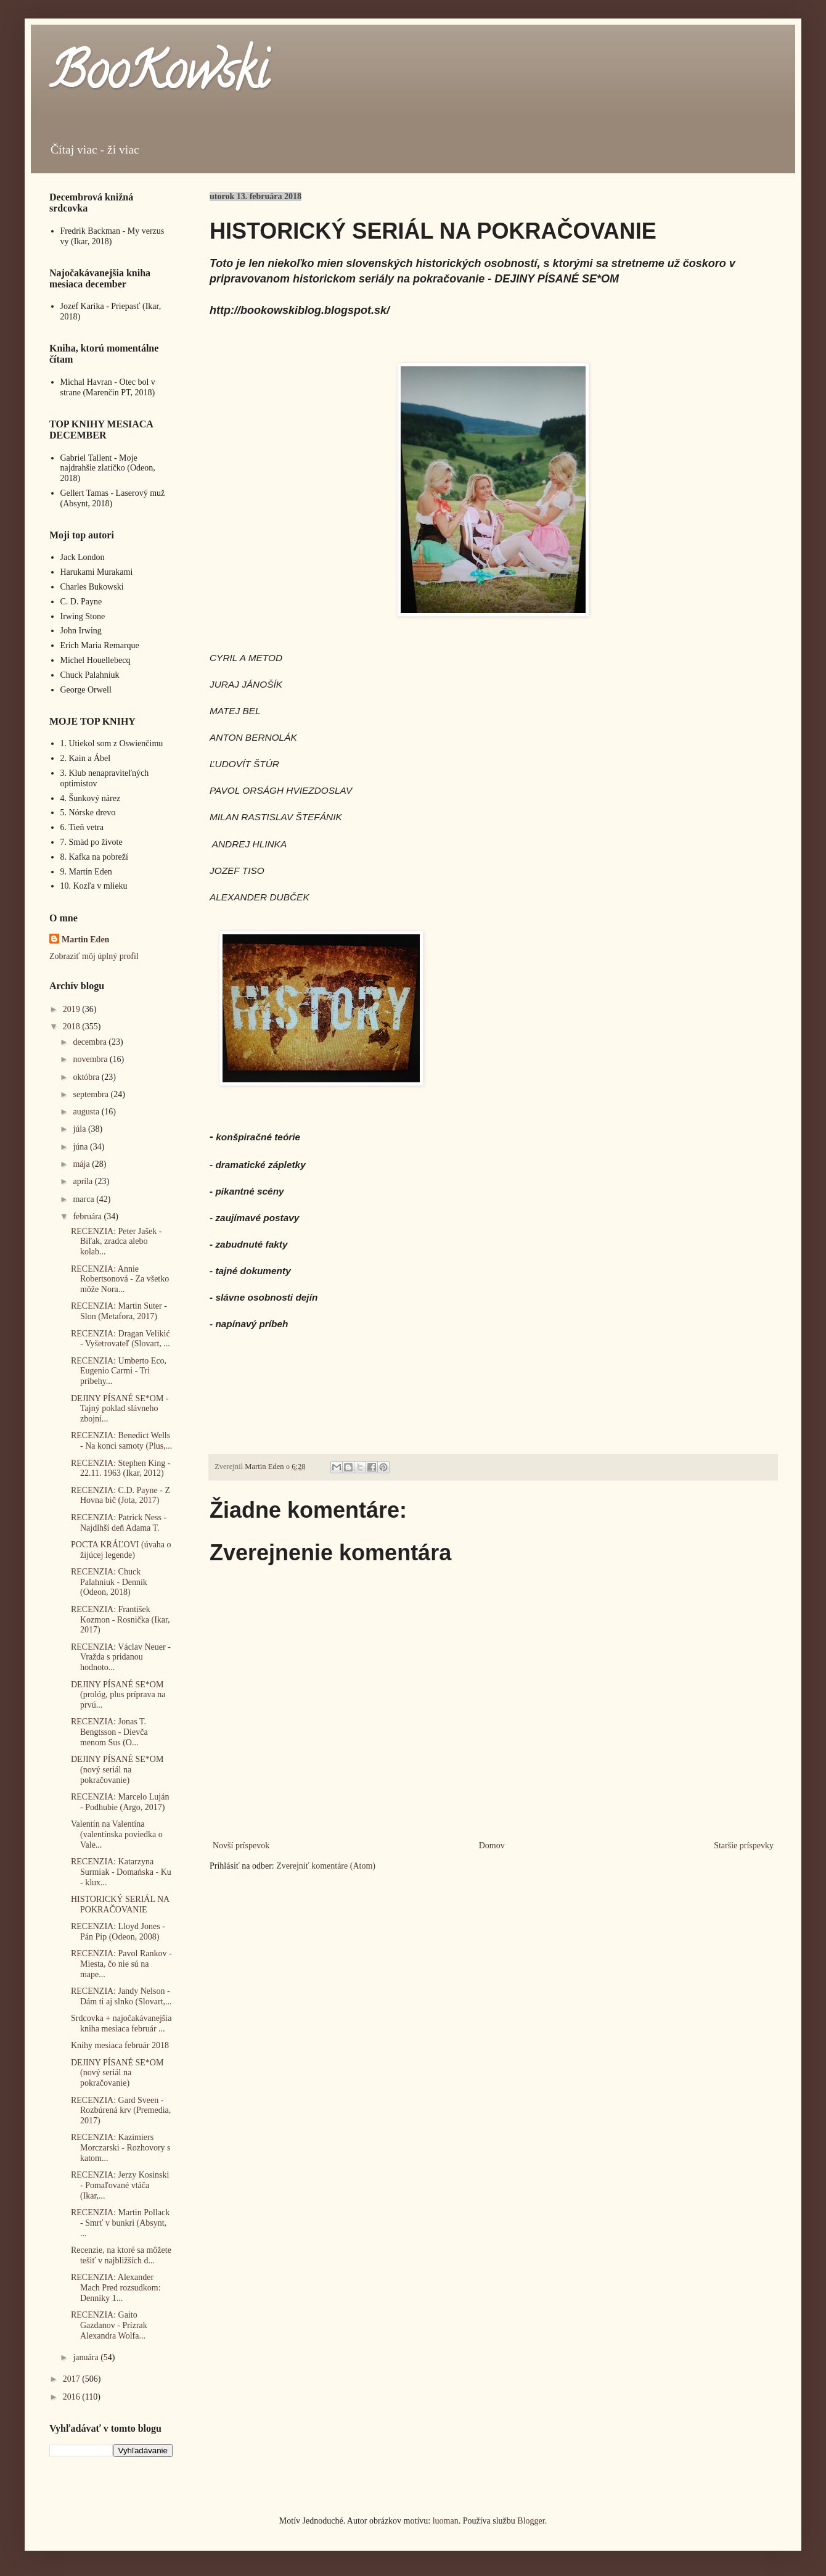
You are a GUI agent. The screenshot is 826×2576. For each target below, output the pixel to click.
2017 (73, 2379)
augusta (87, 1111)
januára (86, 2357)
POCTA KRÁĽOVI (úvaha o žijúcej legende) (121, 1550)
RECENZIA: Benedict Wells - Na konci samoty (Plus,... (121, 1441)
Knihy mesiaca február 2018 (120, 2045)
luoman (446, 2520)
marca (84, 1199)
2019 (73, 1009)
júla (80, 1129)
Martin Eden (85, 939)
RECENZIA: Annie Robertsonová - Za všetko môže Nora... (120, 1279)
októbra (87, 1077)
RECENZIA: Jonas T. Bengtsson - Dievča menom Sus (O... (109, 1732)
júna (81, 1146)
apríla (83, 1181)
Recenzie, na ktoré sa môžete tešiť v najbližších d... (121, 2255)
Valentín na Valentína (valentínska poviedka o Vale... (117, 1834)
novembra (91, 1059)
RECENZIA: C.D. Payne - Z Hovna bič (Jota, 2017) (120, 1495)
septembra (91, 1094)
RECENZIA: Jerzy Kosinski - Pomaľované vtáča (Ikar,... (120, 2185)
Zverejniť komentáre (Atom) (325, 1865)
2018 (73, 1026)
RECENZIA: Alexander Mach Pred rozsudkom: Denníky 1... (116, 2288)
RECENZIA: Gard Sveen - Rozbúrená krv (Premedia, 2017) (121, 2111)
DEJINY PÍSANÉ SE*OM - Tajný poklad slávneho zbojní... (120, 1409)
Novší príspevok (241, 1845)
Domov (492, 1845)
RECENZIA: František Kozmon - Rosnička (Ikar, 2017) (120, 1620)
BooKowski (158, 76)
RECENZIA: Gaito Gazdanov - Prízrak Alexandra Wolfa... (109, 2325)
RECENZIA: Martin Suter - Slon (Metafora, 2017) (119, 1311)
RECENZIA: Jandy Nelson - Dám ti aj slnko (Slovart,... (121, 1996)
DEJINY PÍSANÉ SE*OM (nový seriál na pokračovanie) (117, 1770)
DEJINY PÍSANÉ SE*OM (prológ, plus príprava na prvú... (118, 1695)
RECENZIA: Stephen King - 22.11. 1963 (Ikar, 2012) (120, 1468)
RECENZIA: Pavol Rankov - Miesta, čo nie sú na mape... (121, 1964)
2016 (73, 2396)
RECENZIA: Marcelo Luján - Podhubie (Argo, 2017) (120, 1802)
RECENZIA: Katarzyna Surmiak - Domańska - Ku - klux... (121, 1872)
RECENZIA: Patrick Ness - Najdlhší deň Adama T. (118, 1523)
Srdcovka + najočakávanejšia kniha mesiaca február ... (121, 2023)
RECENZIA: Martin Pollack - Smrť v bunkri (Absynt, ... (120, 2223)
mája (82, 1164)
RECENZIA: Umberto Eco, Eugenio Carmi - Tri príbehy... (118, 1371)
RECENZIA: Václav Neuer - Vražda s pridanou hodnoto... (121, 1657)
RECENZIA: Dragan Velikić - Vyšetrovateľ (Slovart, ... (120, 1339)
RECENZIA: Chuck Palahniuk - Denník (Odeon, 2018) (109, 1582)
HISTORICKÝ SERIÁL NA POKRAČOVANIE (120, 1904)
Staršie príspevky (744, 1845)
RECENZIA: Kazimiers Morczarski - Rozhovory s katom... (121, 2148)
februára (88, 1216)
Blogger (530, 2520)
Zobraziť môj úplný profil (94, 956)
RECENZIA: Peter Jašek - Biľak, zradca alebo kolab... (116, 1242)
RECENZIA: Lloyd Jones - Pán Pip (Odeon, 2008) (118, 1931)
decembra (90, 1042)
